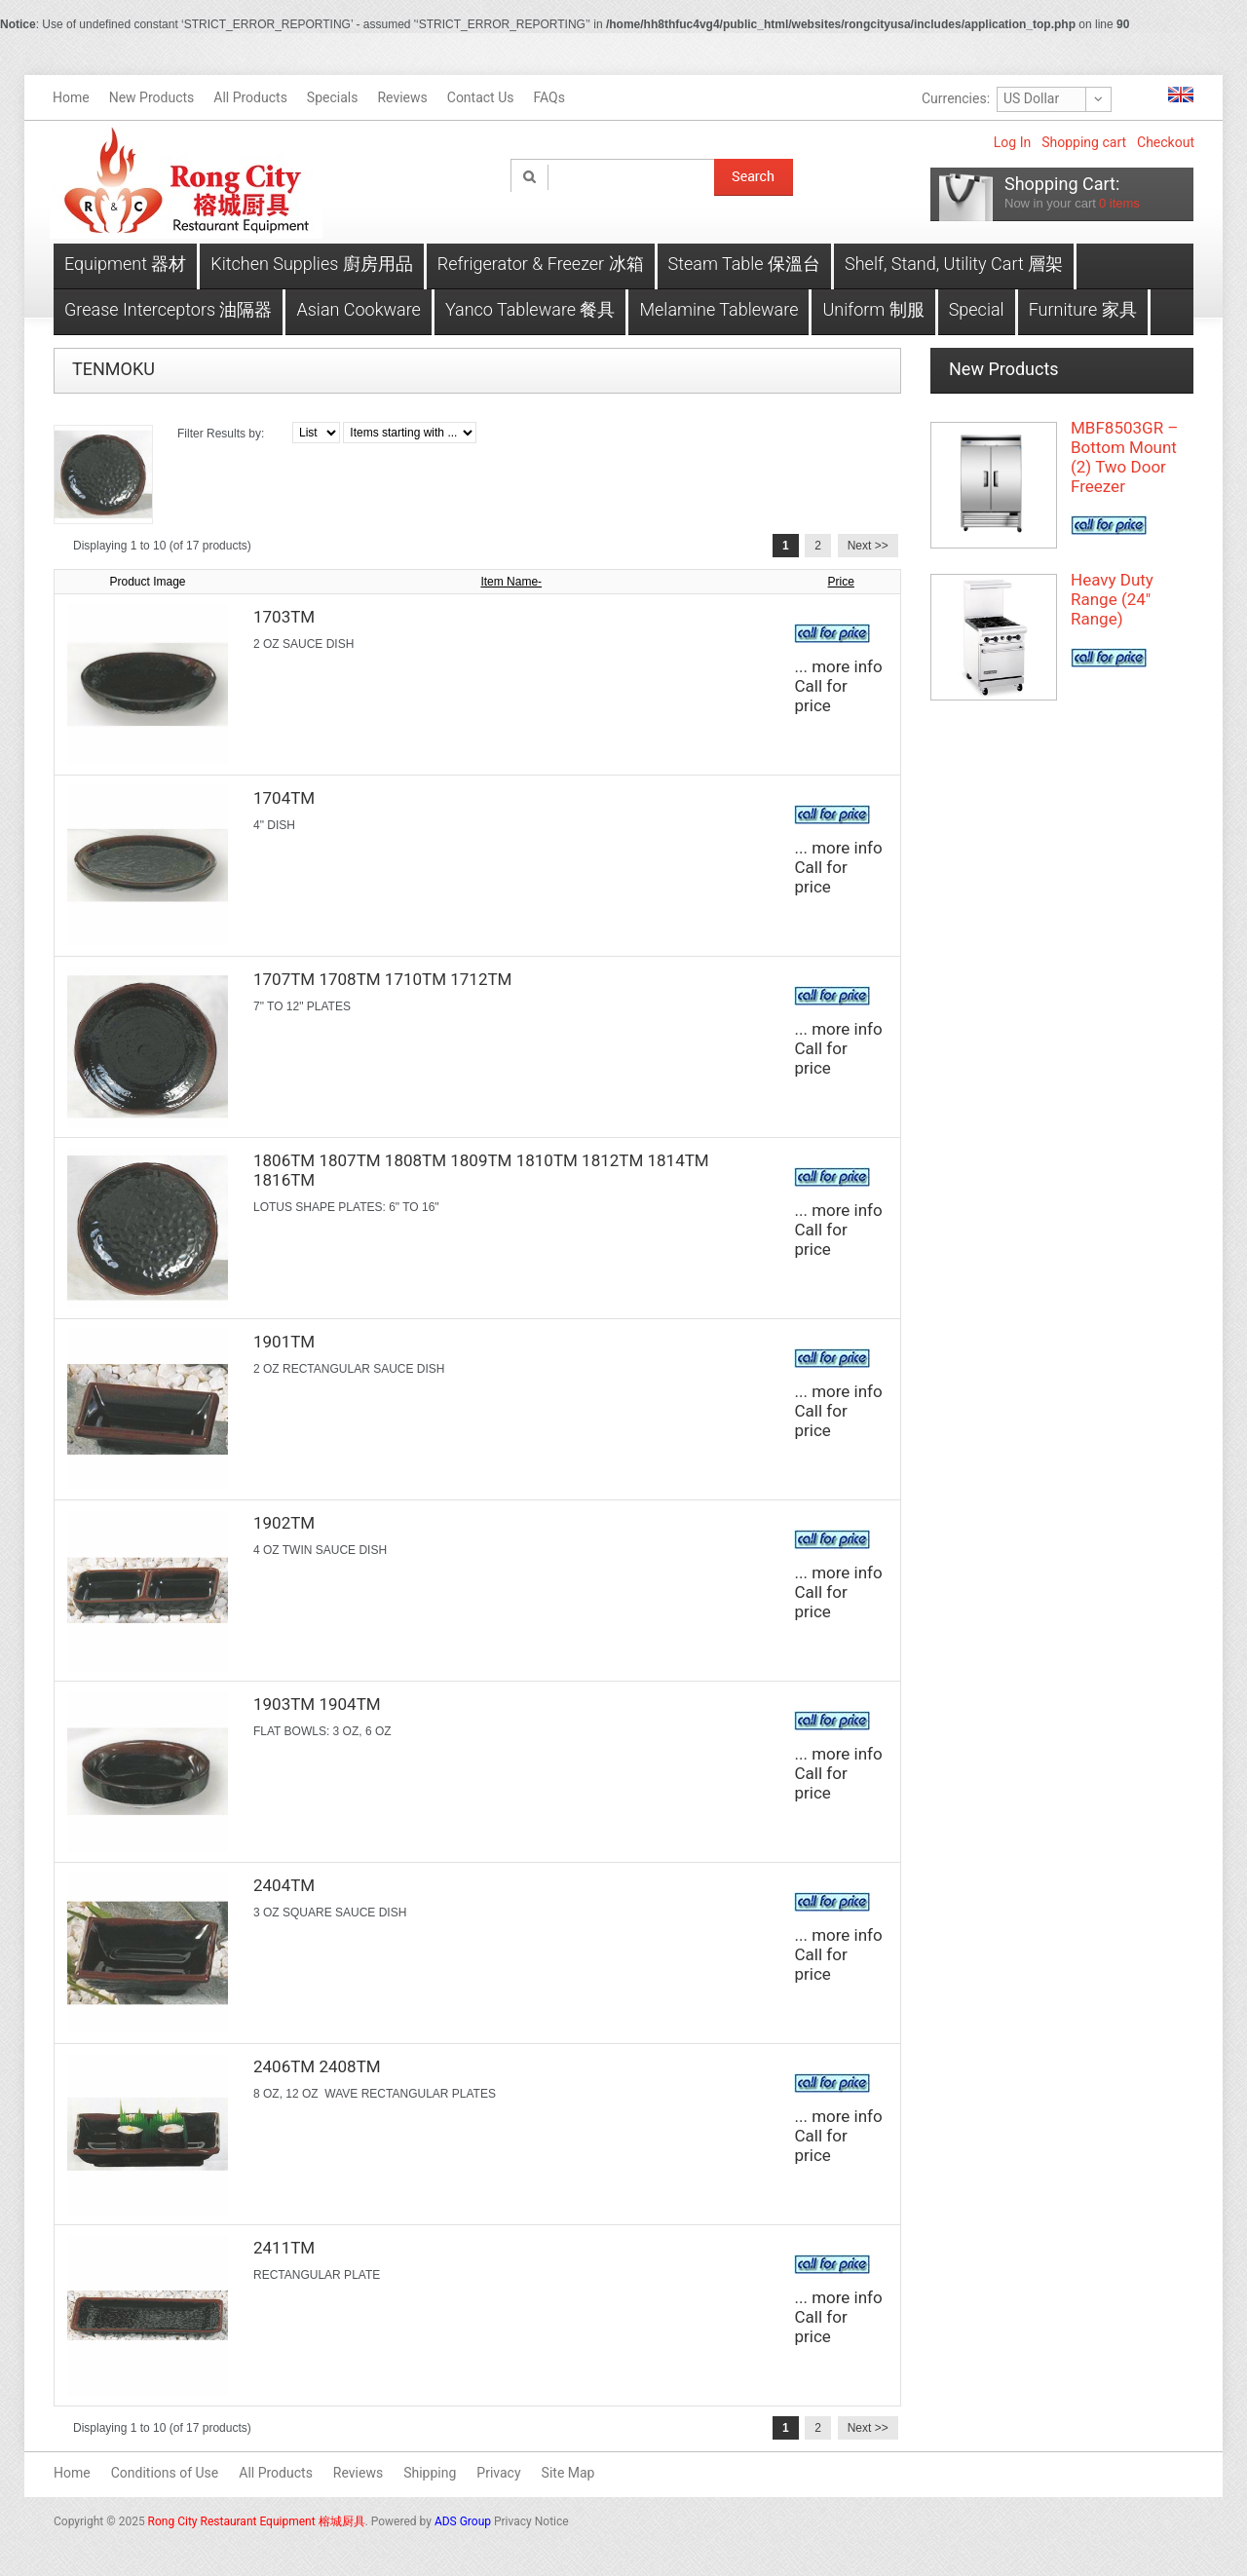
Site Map (568, 2473)
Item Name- (511, 581)
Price (841, 581)
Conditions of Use (165, 2473)
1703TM (284, 616)
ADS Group (463, 2521)
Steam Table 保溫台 (744, 263)
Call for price (820, 695)
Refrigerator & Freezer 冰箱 (540, 263)
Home (72, 2473)
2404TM (284, 1885)
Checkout (1165, 142)
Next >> (868, 545)
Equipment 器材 (125, 263)
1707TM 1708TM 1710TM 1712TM (382, 979)
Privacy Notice (531, 2521)
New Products (1004, 369)
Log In (1012, 142)
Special (976, 309)
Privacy (498, 2473)
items (1119, 203)
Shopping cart (1083, 142)
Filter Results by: (220, 433)
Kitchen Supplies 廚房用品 (311, 263)
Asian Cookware (358, 309)
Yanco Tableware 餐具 (530, 309)
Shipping (429, 2473)
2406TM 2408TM (317, 2066)
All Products (276, 2473)
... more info (838, 666)
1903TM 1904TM (317, 1704)
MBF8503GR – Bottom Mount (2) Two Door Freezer (1124, 457)
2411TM (284, 2247)
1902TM (284, 1523)
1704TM (284, 798)
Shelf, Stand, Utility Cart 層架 (954, 263)
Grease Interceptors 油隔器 (168, 309)
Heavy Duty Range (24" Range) (1112, 599)
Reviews (358, 2473)
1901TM (284, 1341)
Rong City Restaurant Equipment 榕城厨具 (256, 2521)
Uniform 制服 (873, 309)
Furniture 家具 (1083, 309)
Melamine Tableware (718, 309)
